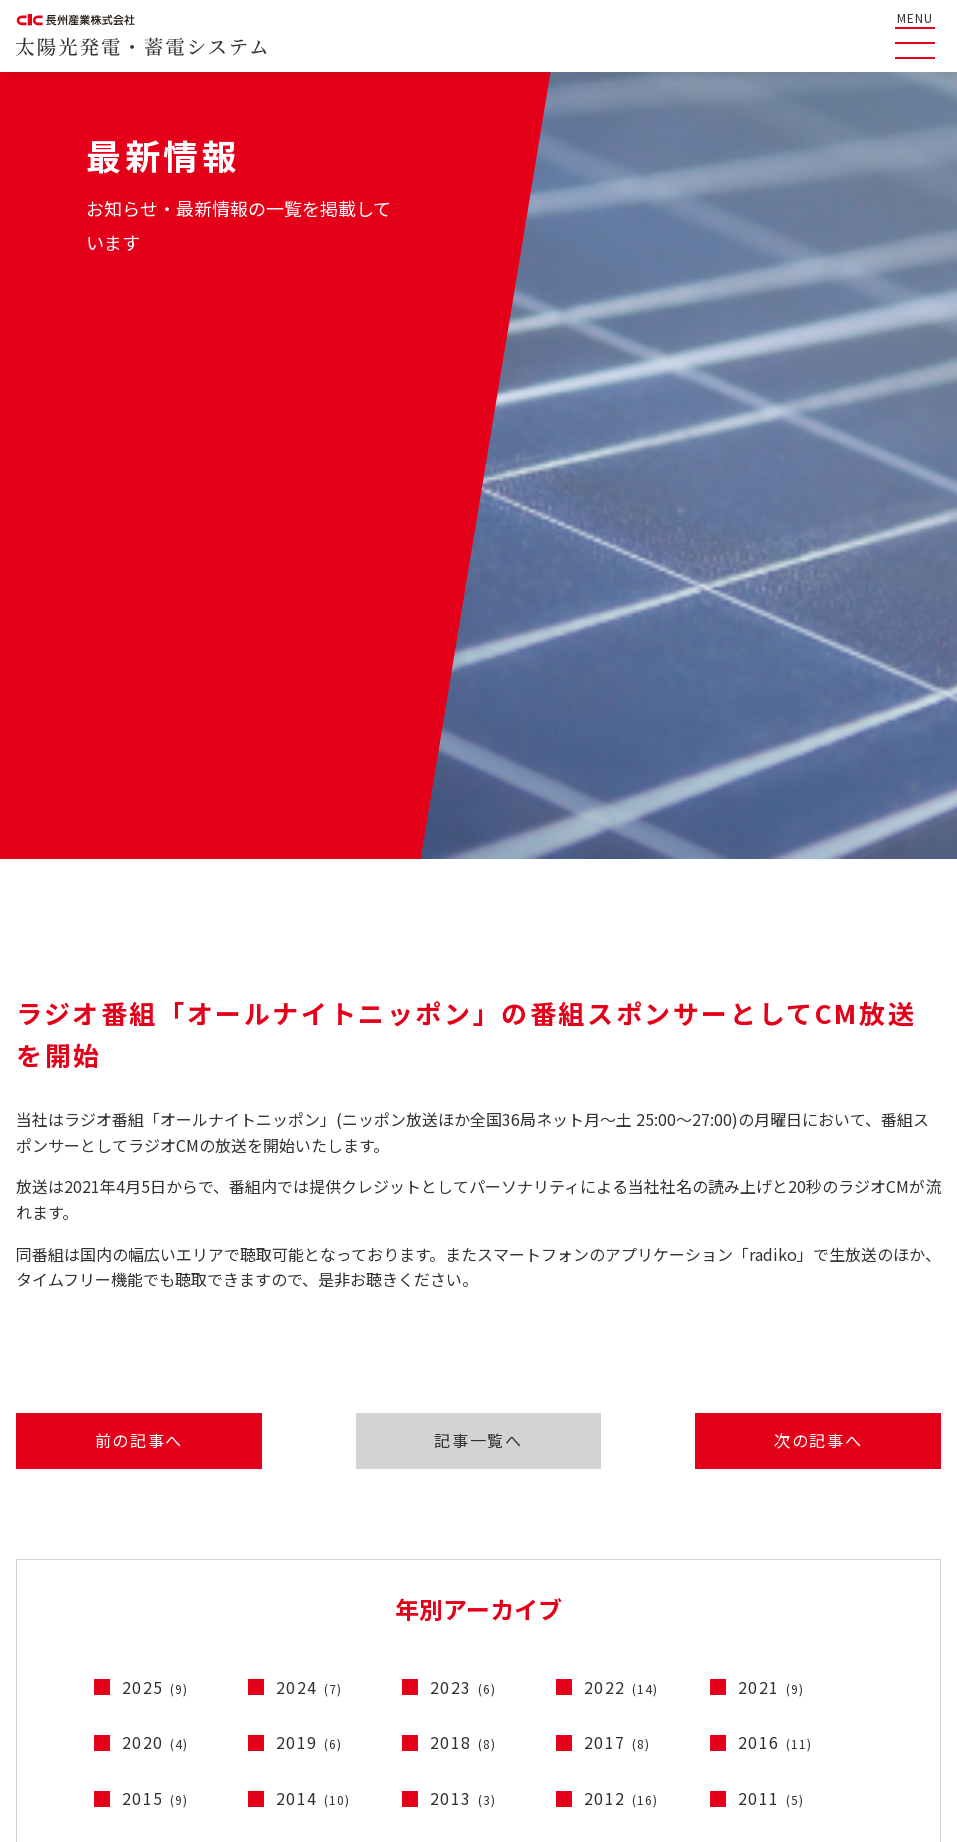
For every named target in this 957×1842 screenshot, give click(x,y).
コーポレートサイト (695, 1704)
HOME (39, 1510)
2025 (155, 1147)
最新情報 (47, 1625)
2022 (621, 1147)
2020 (155, 1202)
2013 (463, 1258)
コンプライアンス (858, 1704)
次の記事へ (832, 897)
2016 (775, 1202)
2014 (313, 1258)
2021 (771, 1147)
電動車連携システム (881, 1604)
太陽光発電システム (881, 1546)
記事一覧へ (478, 897)
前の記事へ (124, 897)
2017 (617, 1202)
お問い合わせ (644, 1586)
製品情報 (835, 1510)
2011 (771, 1258)
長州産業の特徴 (70, 1586)
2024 (309, 1147)
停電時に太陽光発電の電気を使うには (361, 1586)
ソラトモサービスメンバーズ (329, 1548)
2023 (463, 1147)
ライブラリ (636, 1548)
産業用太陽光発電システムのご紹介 (353, 1510)
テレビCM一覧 (648, 1510)
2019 (309, 1202)
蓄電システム (861, 1575)
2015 (155, 1258)
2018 (463, 1202)
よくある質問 (62, 1548)
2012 (621, 1258)
